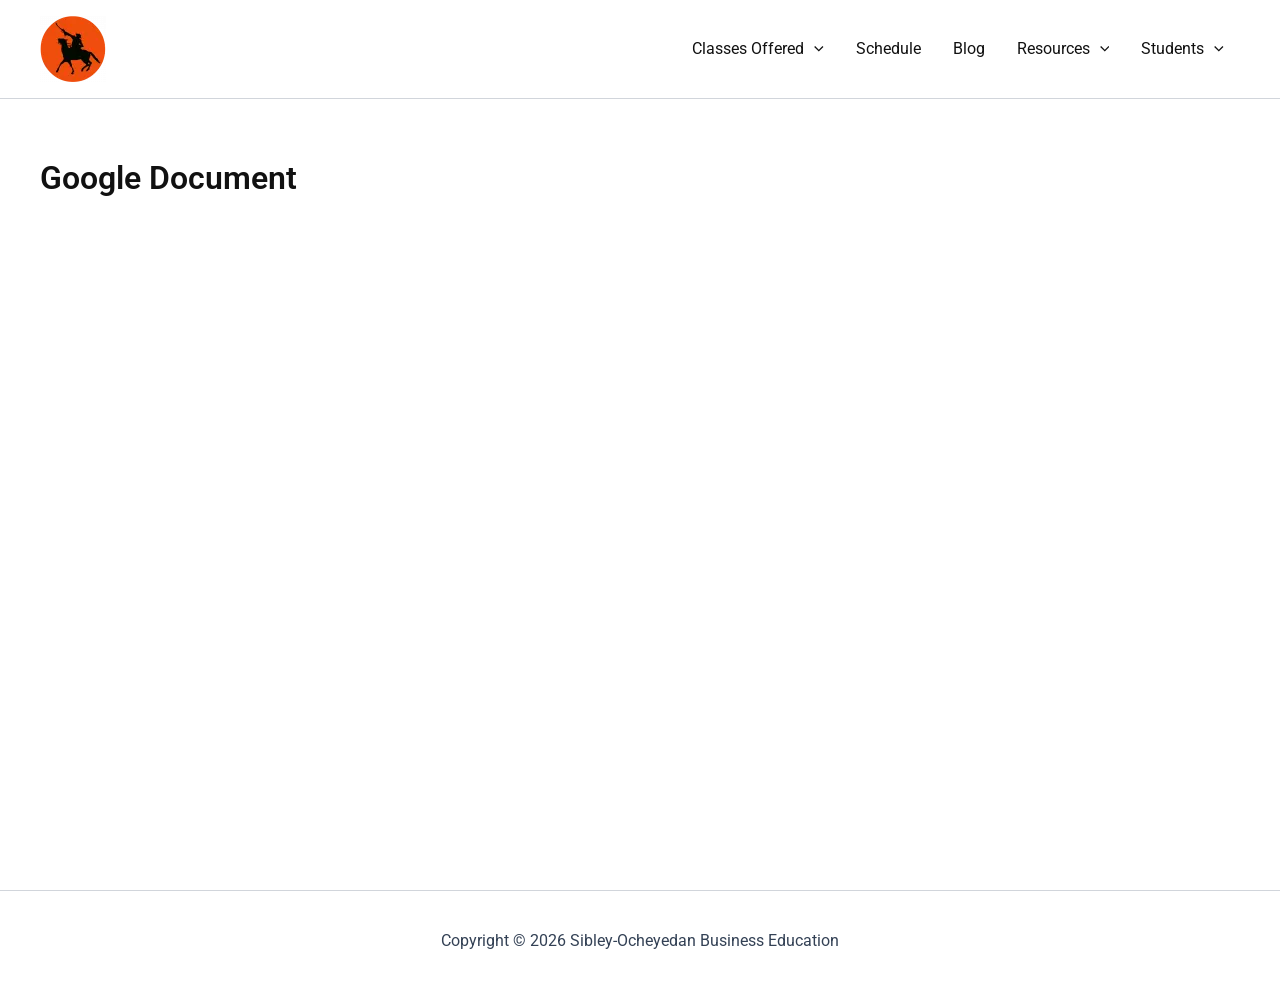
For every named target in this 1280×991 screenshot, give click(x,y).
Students (1182, 49)
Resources (1063, 49)
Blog (969, 48)
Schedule (888, 48)
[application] (814, 49)
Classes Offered (758, 49)
